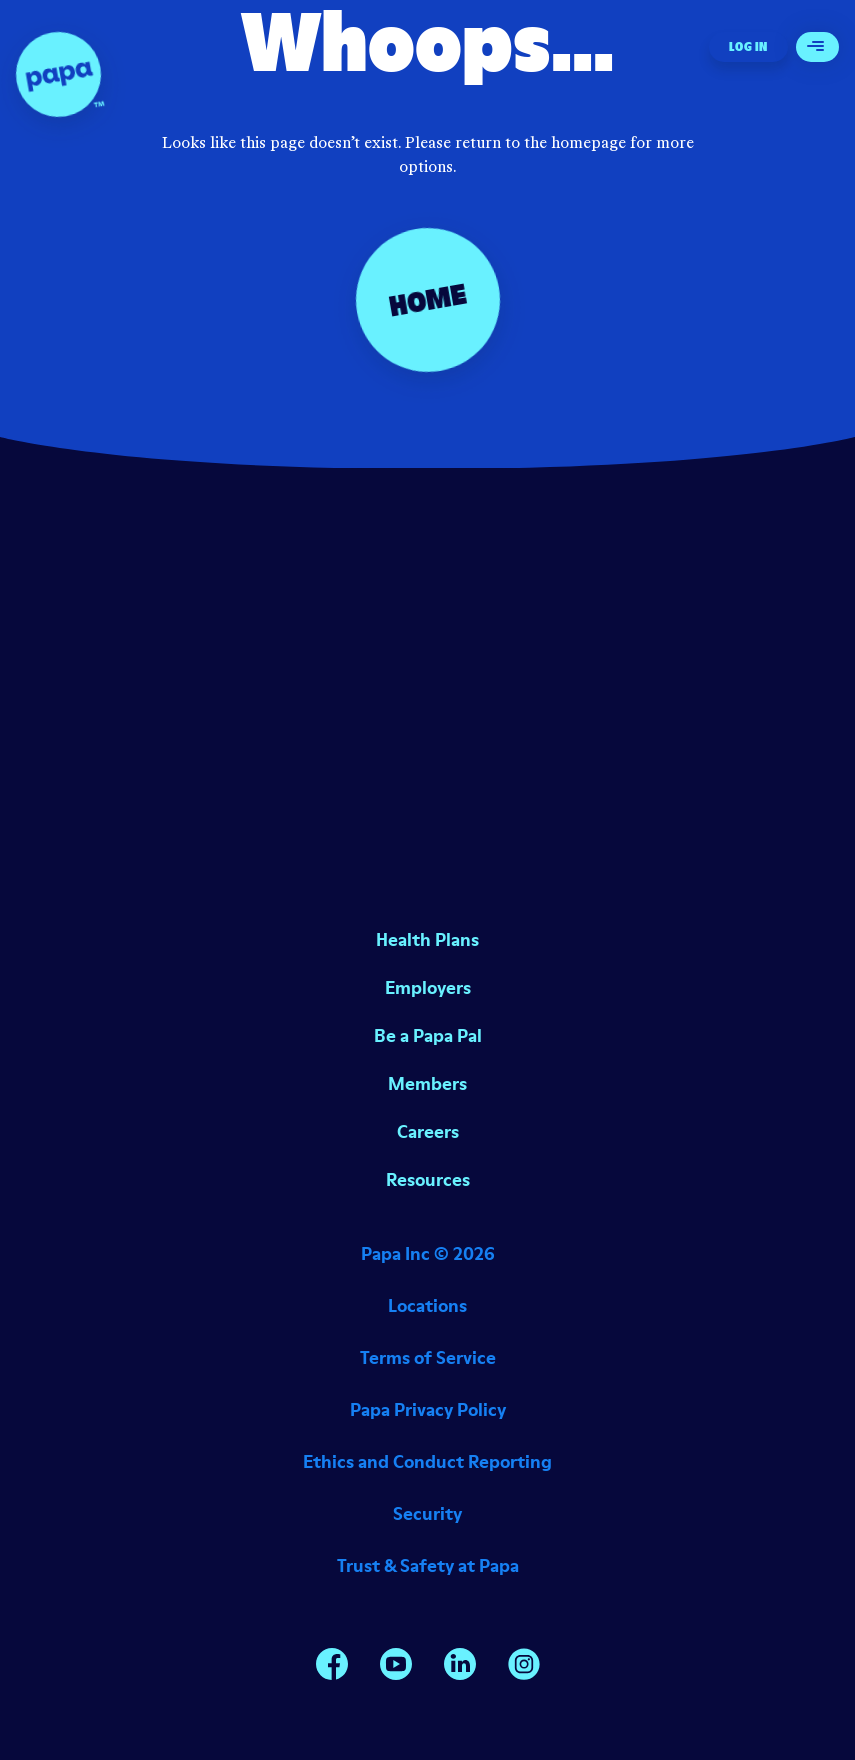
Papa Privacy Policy (428, 1409)
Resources (428, 1179)
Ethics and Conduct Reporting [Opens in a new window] (427, 1461)
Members (427, 1083)
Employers (428, 987)
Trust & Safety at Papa (428, 1565)
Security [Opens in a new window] (427, 1513)
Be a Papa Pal (428, 1035)
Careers (428, 1131)
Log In (748, 46)
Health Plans (427, 939)
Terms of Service (428, 1357)
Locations (427, 1305)
